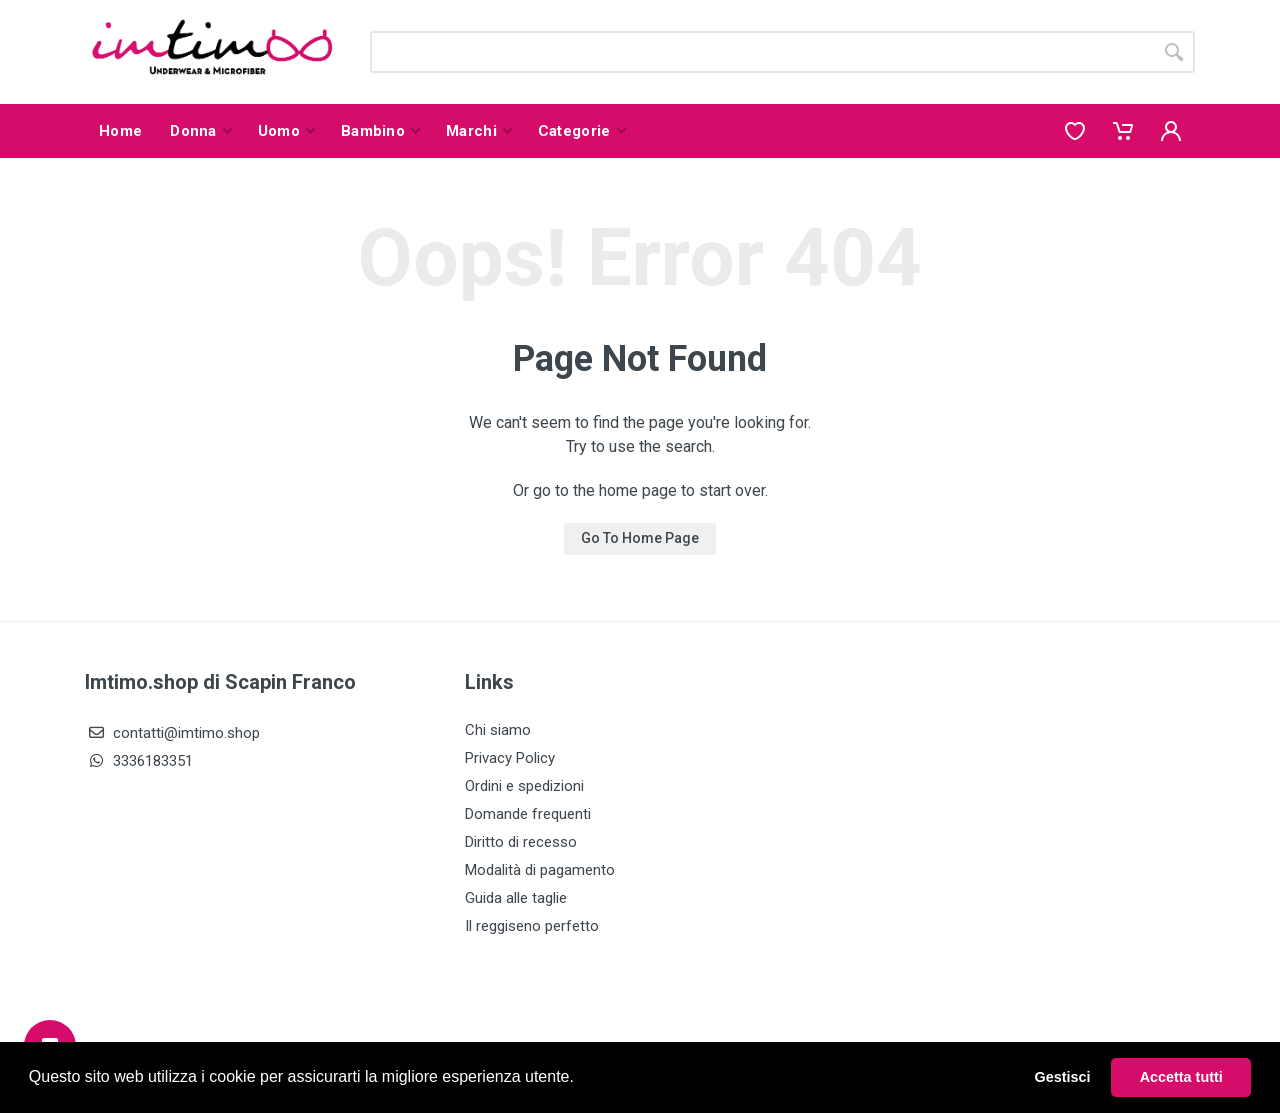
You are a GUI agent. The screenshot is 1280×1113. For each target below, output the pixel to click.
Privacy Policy (510, 758)
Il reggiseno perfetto (532, 926)
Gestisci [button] (1063, 1077)
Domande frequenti (528, 814)
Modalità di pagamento (540, 870)
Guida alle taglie (516, 898)
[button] (581, 1079)
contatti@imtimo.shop (172, 733)
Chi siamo (498, 730)
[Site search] (761, 52)
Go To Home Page (640, 538)
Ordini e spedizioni (524, 786)
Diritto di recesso (521, 842)
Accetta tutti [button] (1181, 1077)
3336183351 (139, 761)
